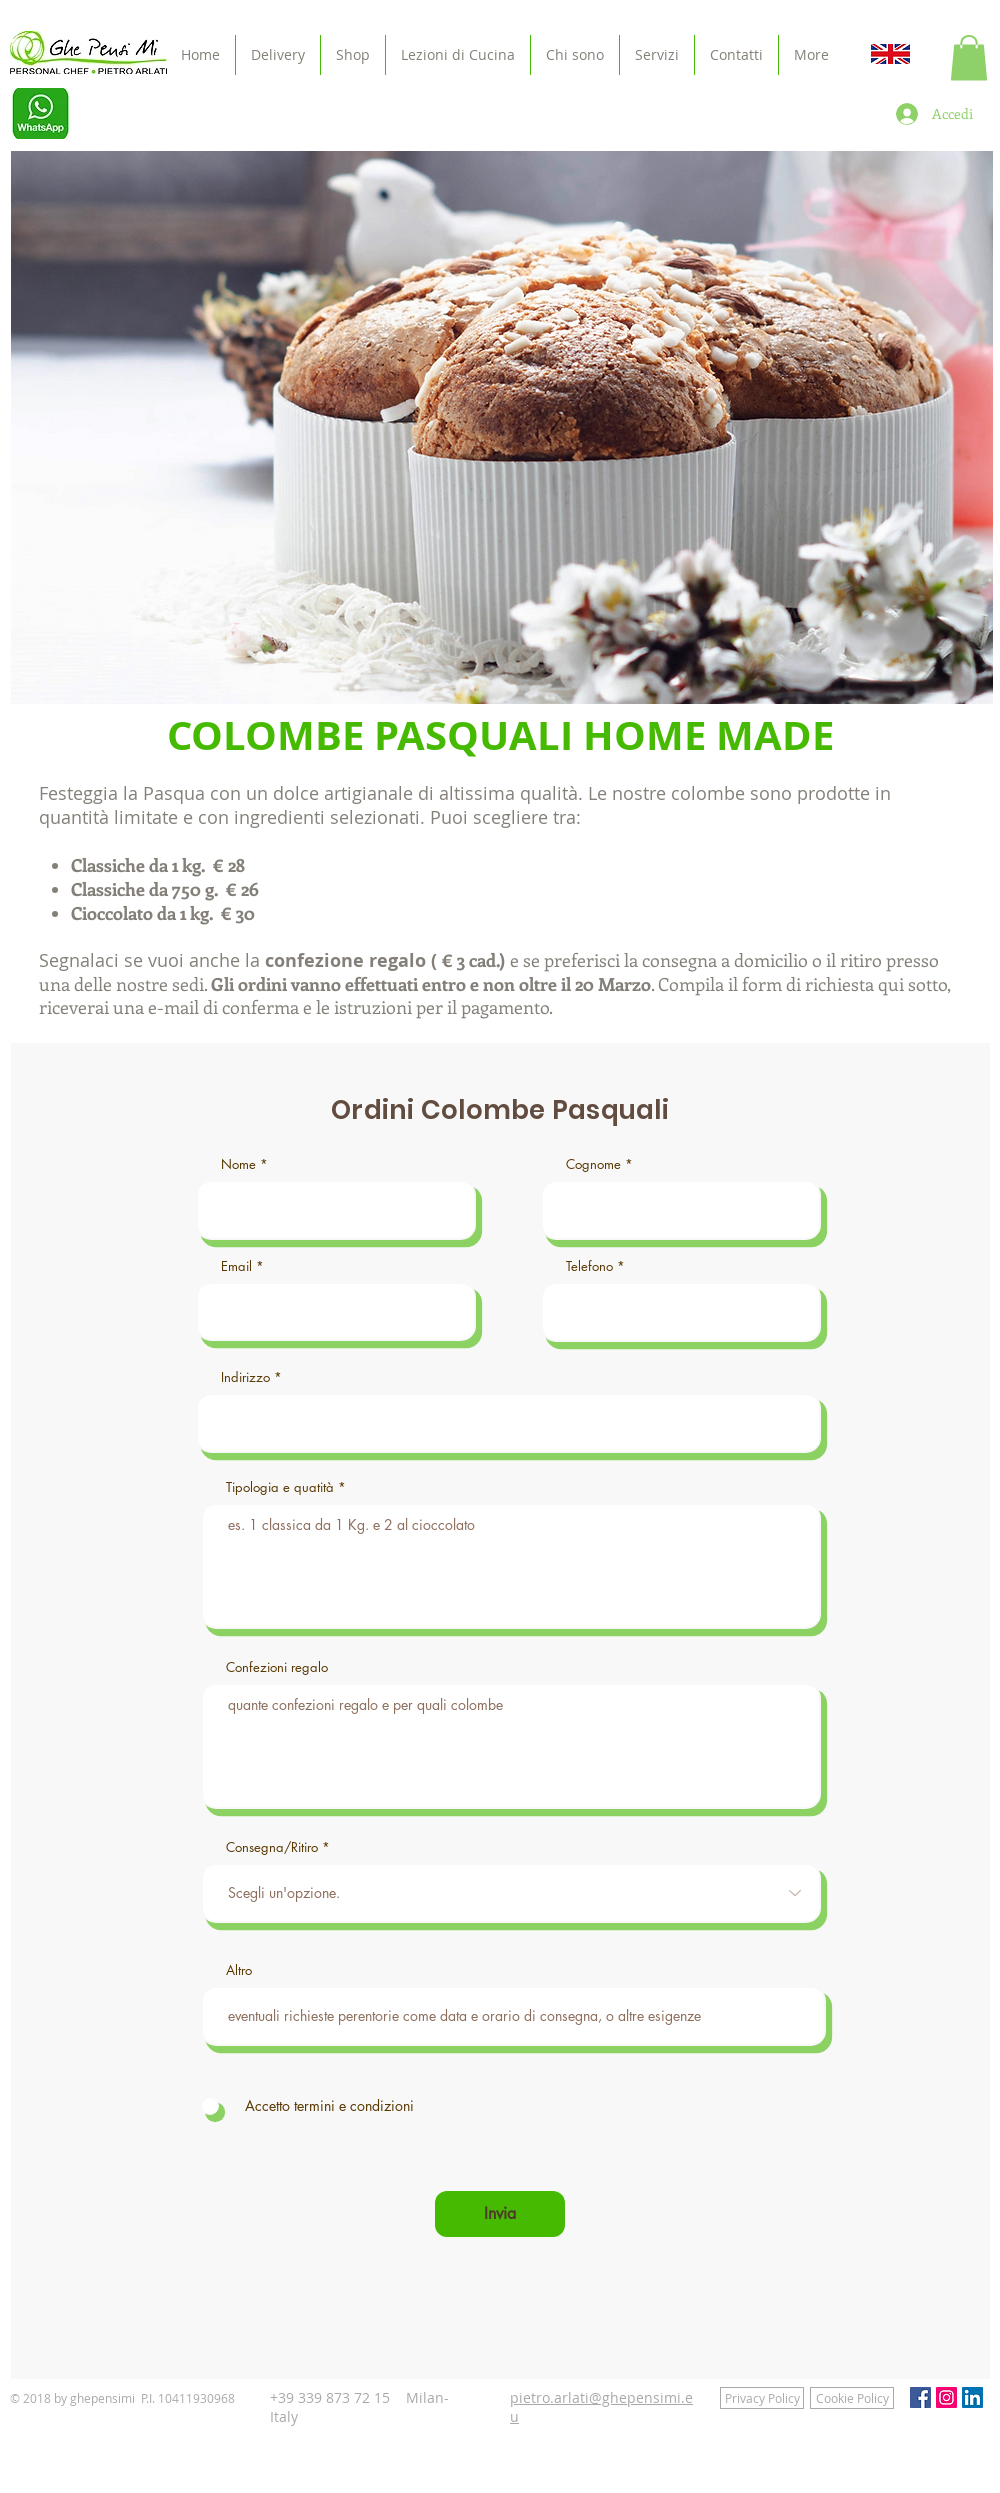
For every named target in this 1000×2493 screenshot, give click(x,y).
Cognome (593, 1164)
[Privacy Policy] (762, 2398)
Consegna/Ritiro (272, 1847)
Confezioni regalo (277, 1667)
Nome (238, 1164)
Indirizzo (245, 1377)
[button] (969, 57)
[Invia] (500, 2214)
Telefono (589, 1266)
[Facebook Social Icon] (920, 2397)
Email (236, 1266)
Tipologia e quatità (280, 1487)
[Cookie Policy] (852, 2398)
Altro (239, 1970)
